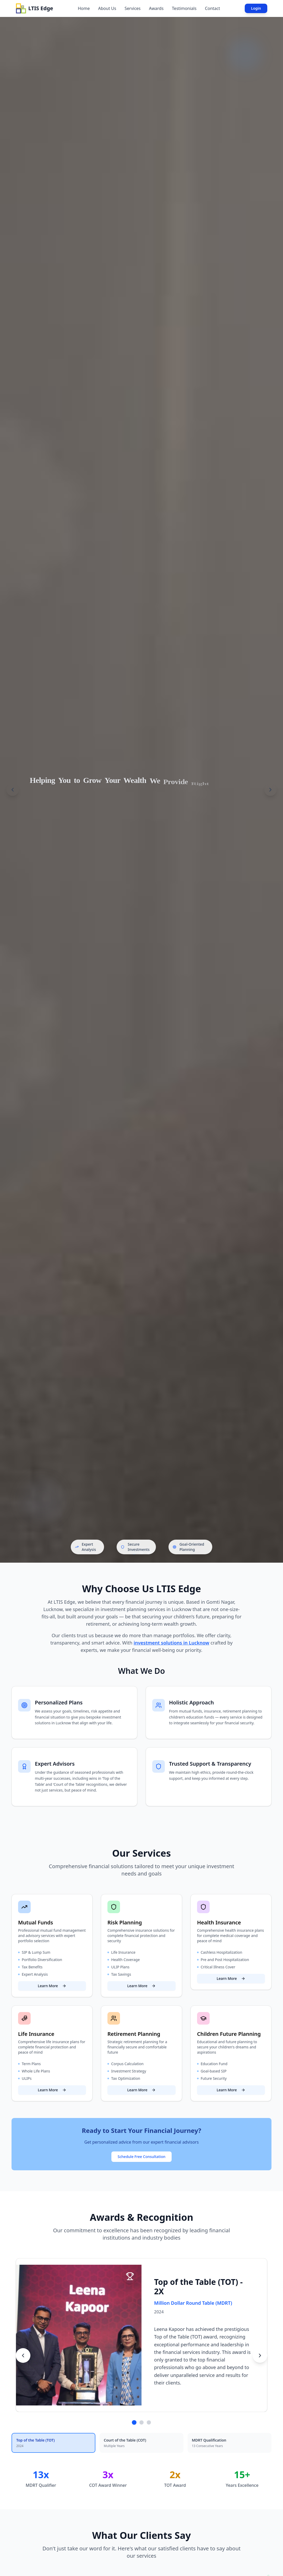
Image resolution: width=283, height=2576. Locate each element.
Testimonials (184, 8)
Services (132, 8)
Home (84, 8)
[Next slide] (270, 789)
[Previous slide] (12, 789)
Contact (212, 8)
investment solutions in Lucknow (171, 1644)
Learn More (52, 2000)
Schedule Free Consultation (141, 2171)
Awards (156, 8)
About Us (107, 8)
